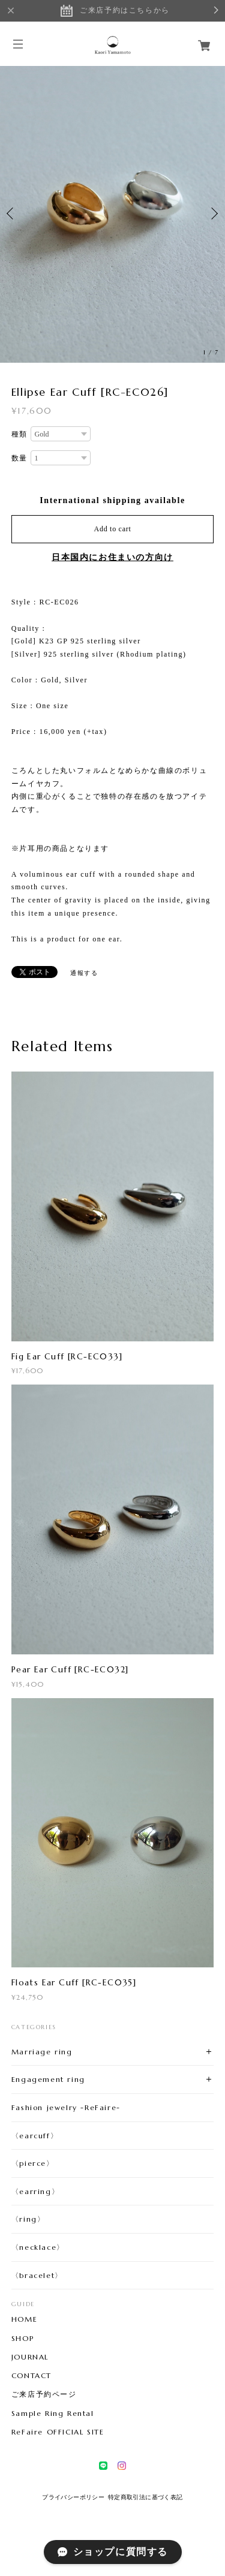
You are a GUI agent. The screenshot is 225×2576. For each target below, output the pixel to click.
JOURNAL (30, 2357)
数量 (19, 458)
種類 (19, 434)
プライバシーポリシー (73, 2497)
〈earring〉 (35, 2191)
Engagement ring (48, 2079)
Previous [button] (12, 213)
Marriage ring (42, 2051)
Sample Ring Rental (52, 2413)
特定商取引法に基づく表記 (145, 2497)
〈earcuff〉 (34, 2135)
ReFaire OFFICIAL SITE (57, 2432)
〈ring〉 (28, 2218)
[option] (112, 213)
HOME (24, 2319)
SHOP (22, 2338)
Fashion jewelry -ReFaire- (66, 2107)
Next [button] (213, 213)
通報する (84, 973)
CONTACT (31, 2376)
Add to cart (112, 529)
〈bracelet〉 (37, 2275)
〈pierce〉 (33, 2163)
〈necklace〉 (38, 2247)
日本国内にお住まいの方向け (112, 557)
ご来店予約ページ (44, 2394)
